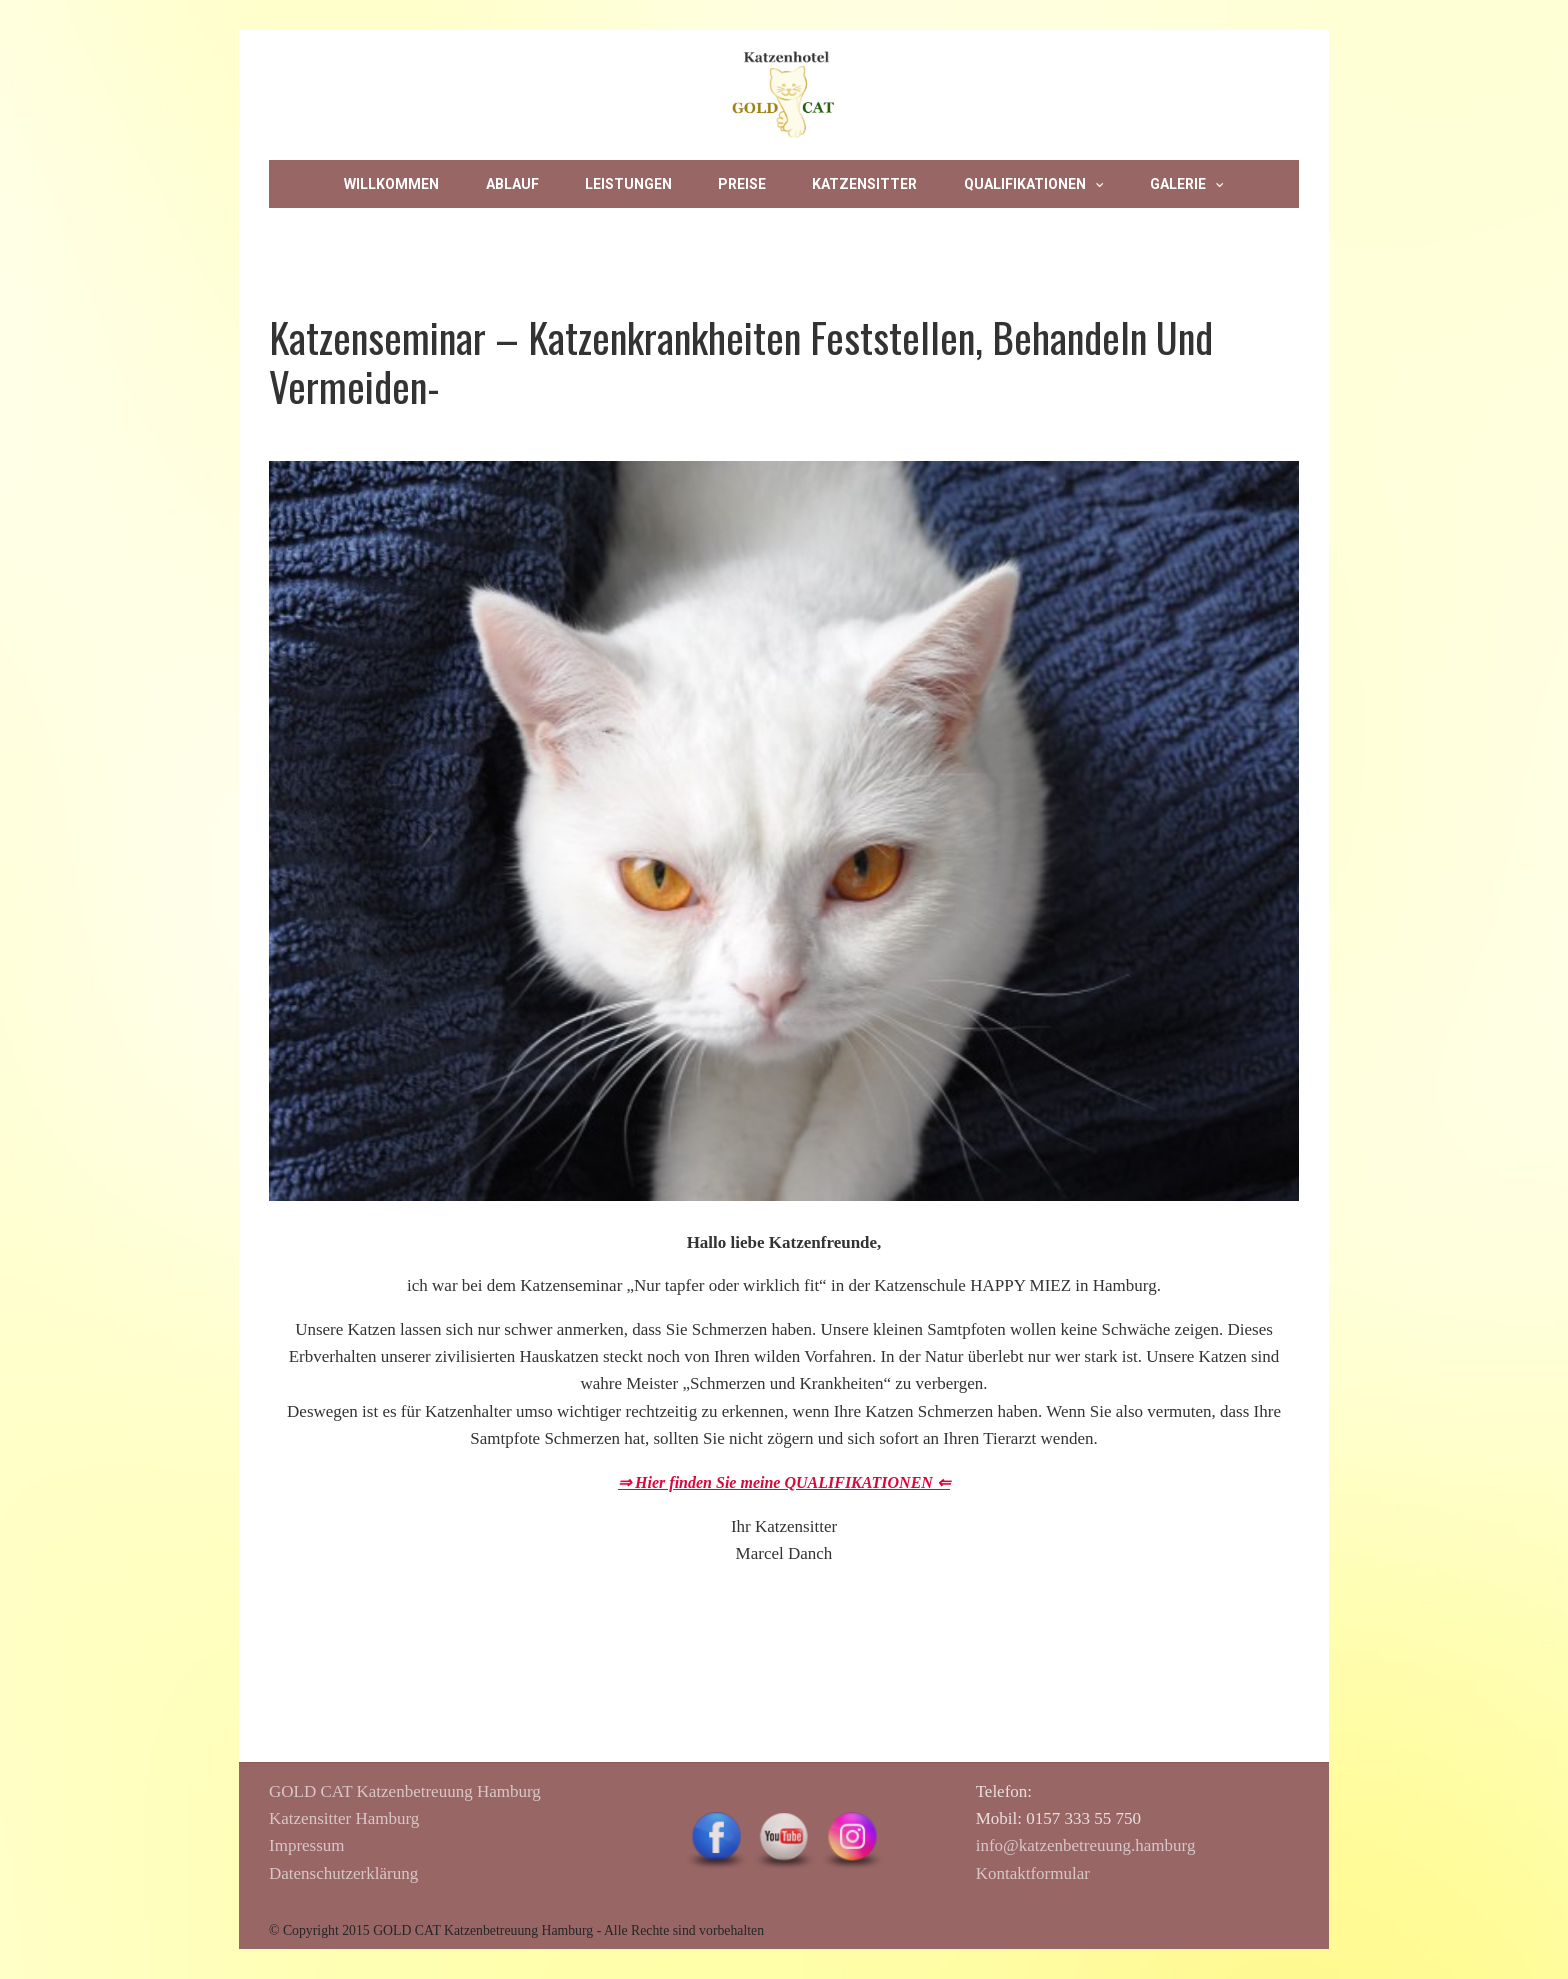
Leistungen (628, 184)
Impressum (750, 232)
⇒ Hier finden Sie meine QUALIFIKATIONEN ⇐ (784, 1482)
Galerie (1178, 184)
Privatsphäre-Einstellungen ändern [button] (981, 232)
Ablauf (512, 184)
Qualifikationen (1025, 184)
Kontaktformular (1033, 1873)
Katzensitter (864, 184)
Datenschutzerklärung (343, 1873)
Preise (742, 184)
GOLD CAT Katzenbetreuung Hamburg (405, 1791)
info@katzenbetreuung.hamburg (1086, 1845)
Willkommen (391, 184)
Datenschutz (609, 232)
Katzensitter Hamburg (344, 1818)
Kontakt (478, 232)
